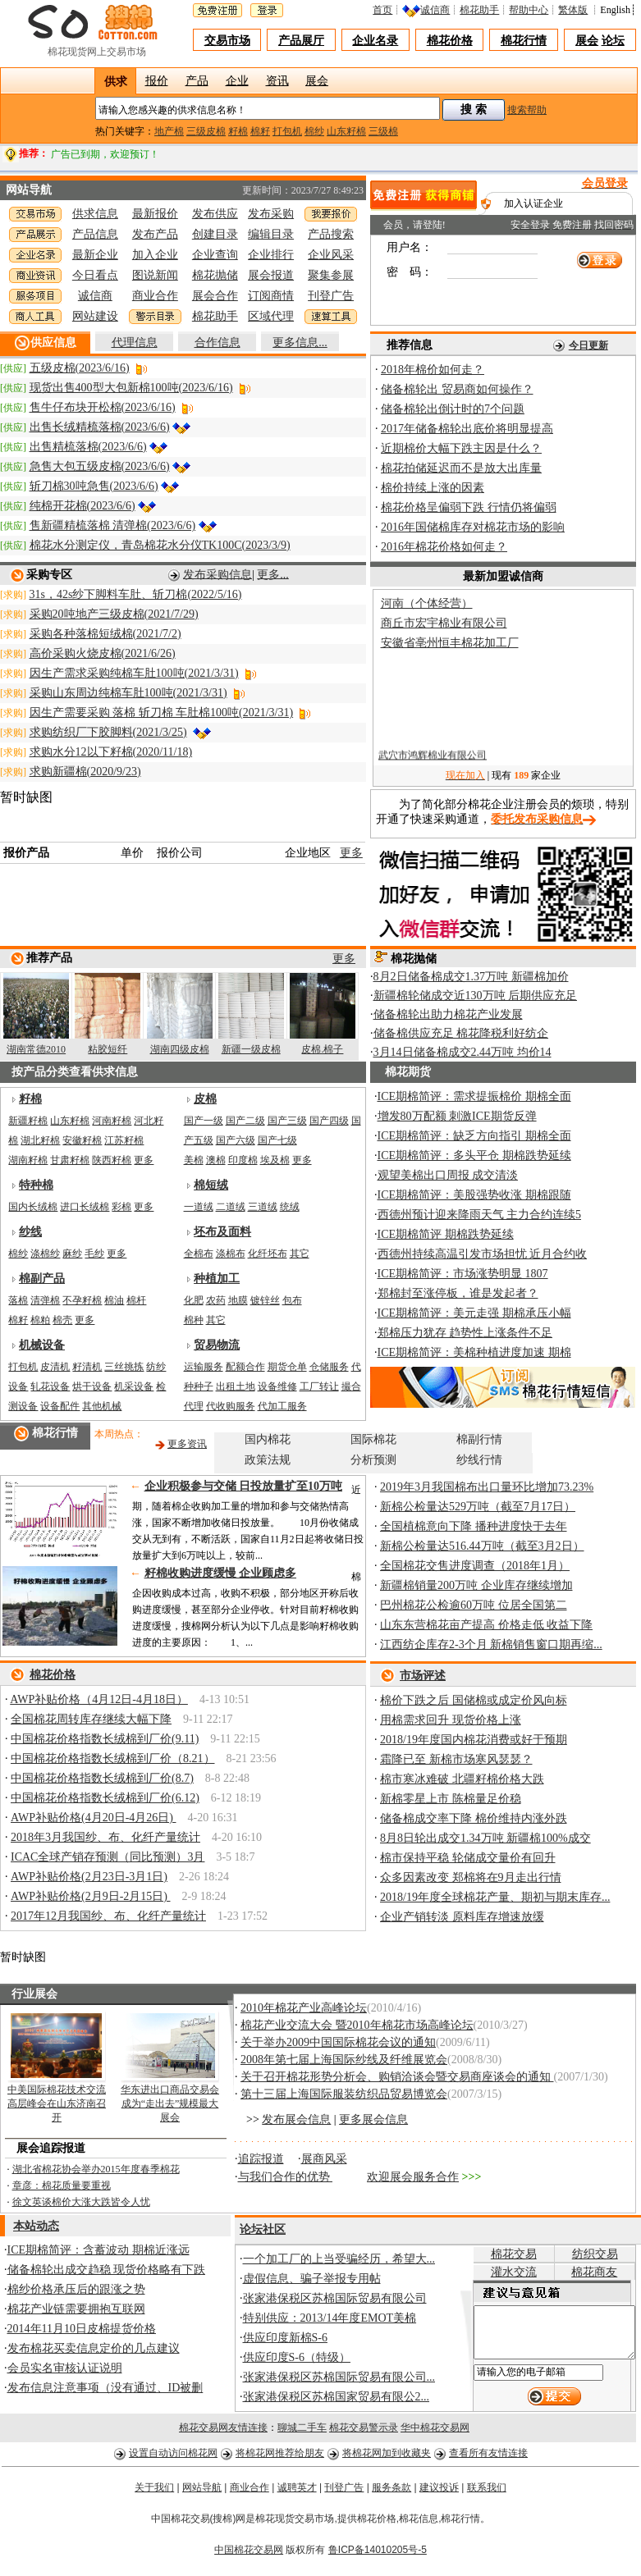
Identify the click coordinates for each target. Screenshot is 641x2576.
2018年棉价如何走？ (432, 369)
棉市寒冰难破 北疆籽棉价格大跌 (462, 1779)
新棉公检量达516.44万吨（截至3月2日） (482, 1546)
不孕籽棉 (82, 1300)
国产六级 (235, 1140)
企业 (237, 79)
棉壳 (62, 1320)
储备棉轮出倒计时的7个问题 (452, 409)
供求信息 (95, 214)
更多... (273, 574)
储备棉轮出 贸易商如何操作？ (457, 389)
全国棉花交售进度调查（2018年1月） (475, 1566)
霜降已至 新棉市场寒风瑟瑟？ (456, 1759)
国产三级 (287, 1120)
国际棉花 (373, 1439)
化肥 (194, 1300)
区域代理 (271, 316)
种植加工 (217, 1278)
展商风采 (324, 2159)
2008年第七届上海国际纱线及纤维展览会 (343, 2059)
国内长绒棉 (32, 1207)
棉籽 (260, 131)
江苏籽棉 (124, 1140)
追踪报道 (261, 2159)
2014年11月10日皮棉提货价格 (81, 2329)
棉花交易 (500, 2254)
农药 (216, 1300)
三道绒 (262, 1207)
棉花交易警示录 (363, 2433)
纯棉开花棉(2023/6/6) (82, 506)
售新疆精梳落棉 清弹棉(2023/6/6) (113, 525)
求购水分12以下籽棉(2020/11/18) (111, 752)
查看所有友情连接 (488, 2458)
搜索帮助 (527, 110)
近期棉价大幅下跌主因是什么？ (461, 448)
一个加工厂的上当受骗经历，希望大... (339, 2259)
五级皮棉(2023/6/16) (80, 368)
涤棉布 (230, 1253)
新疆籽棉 (28, 1120)
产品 (196, 79)
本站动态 (36, 2226)
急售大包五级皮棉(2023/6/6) (100, 466)
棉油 (114, 1300)
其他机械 (101, 1406)
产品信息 (95, 234)
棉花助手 (483, 10)
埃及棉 (275, 1160)
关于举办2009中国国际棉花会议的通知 (338, 2042)
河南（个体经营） (427, 603)
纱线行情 (479, 1460)
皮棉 (205, 1099)
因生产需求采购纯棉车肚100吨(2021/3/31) (134, 673)
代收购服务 (230, 1406)
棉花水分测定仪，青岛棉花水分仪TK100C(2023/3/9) (160, 545)
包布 (292, 1300)
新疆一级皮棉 (251, 1049)
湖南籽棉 (28, 1160)
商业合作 (155, 296)
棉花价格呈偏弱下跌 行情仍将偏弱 (468, 507)
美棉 (194, 1160)
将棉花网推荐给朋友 (280, 2458)
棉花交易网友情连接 (223, 2433)
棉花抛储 (215, 275)
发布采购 (271, 214)
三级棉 (383, 131)
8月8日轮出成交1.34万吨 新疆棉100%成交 (485, 1838)
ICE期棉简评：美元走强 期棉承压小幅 (474, 1313)
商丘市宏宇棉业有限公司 (444, 623)
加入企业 (155, 255)
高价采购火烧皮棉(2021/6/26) (103, 653)
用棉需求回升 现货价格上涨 (450, 1720)
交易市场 (227, 40)
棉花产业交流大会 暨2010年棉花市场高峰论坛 (357, 2025)
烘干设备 (92, 1386)
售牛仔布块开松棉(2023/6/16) (103, 407)
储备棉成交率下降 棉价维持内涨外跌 (473, 1818)
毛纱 (94, 1253)
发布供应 (215, 214)
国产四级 (329, 1120)
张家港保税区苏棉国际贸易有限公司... (339, 2377)
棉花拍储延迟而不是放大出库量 (461, 468)
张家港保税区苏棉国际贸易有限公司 (335, 2298)
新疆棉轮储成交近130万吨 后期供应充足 (475, 995)
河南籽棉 (111, 1120)
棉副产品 (42, 1278)
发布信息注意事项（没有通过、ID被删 (105, 2388)
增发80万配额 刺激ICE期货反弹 (457, 1116)
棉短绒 (211, 1185)
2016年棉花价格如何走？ (444, 547)
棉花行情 (524, 40)
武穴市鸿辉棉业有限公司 (432, 762)
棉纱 (314, 131)
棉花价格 (450, 40)
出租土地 (235, 1386)
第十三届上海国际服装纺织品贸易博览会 (343, 2094)
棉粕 (40, 1320)
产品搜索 (331, 234)
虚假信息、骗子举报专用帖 (312, 2278)
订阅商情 (271, 296)
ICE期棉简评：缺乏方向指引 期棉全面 (474, 1136)
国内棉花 (268, 1439)
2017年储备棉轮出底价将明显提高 (467, 428)
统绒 (290, 1207)
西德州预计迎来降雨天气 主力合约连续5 (480, 1214)
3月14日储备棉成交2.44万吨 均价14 (462, 1052)
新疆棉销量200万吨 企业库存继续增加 (476, 1585)
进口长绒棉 (84, 1207)
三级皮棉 (206, 131)
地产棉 (169, 131)
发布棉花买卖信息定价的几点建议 (93, 2348)
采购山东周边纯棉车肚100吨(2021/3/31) (128, 693)
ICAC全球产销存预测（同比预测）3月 (107, 1857)
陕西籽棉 (111, 1160)
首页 (386, 10)
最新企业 (95, 255)
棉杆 (136, 1300)
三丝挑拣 (124, 1366)
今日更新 (588, 345)
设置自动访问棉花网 (173, 2458)
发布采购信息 (217, 574)
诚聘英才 (297, 2493)
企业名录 (375, 40)
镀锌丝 (265, 1300)
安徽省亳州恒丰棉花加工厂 (450, 643)
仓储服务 (329, 1366)
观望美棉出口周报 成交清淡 (448, 1175)
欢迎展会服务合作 (413, 2177)
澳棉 (216, 1160)
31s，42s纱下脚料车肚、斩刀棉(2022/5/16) (136, 594)
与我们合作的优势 (285, 2177)
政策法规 (268, 1460)
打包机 (287, 131)
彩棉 (121, 1207)
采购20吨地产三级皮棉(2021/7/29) (114, 614)
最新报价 (155, 214)
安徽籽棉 (82, 1140)
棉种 (194, 1320)
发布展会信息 (296, 2119)
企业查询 (215, 255)
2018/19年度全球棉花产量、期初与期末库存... (495, 1897)
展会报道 (271, 275)
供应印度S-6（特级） (296, 2357)
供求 (115, 81)
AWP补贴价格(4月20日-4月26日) (93, 1817)
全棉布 (198, 1253)
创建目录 (215, 234)
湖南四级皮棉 (179, 1049)
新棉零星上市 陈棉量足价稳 (450, 1799)
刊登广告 (331, 296)
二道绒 (230, 1207)
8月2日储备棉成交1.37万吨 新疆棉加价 (471, 977)
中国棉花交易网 (248, 2555)
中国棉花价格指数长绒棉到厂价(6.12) (105, 1798)
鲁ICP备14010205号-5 (377, 2555)
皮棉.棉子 (322, 1049)
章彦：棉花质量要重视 (61, 2185)
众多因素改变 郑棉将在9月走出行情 (470, 1877)
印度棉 (243, 1160)
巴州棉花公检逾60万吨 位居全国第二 (473, 1605)
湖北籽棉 (40, 1140)
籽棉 (238, 131)
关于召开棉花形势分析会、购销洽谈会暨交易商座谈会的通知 (397, 2077)
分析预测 (373, 1460)
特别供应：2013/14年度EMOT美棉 (330, 2318)
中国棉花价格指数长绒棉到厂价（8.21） (113, 1758)
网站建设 (95, 316)
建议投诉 (439, 2493)
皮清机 (55, 1366)
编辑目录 (271, 234)
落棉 (18, 1300)
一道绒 (198, 1207)
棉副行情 (479, 1439)
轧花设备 (50, 1386)
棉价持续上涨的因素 (432, 488)
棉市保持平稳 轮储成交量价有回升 (468, 1858)
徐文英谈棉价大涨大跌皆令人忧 (81, 2202)
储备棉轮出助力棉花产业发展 (448, 1014)
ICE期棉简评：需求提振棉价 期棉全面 (474, 1096)
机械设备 (42, 1345)
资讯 (277, 79)
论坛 (613, 40)
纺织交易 (590, 2254)
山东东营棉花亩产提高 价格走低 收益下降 (486, 1625)
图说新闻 (155, 275)
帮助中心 (532, 10)
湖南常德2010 (36, 1049)
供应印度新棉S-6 (285, 2338)
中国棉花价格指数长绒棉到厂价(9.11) (105, 1739)
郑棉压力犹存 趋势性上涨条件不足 (465, 1333)
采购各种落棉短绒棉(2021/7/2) (105, 634)
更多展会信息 (373, 2119)
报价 (156, 79)
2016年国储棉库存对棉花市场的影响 (473, 527)
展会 (586, 40)
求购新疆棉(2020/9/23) (85, 771)
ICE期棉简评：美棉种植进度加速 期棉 (474, 1352)
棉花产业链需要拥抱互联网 (76, 2309)
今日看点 (95, 275)
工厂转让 (319, 1386)
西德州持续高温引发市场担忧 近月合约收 (483, 1254)
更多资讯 (187, 1444)
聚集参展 (331, 275)
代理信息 (135, 342)
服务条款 (391, 2493)
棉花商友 (590, 2272)
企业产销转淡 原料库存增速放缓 (462, 1917)
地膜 (238, 1300)
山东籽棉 (346, 131)
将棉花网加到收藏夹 (386, 2458)
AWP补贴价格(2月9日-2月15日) (90, 1896)
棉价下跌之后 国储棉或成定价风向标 (473, 1700)
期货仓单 (287, 1366)
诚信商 (439, 10)
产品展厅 (301, 40)
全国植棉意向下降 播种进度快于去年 (473, 1526)
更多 (351, 853)
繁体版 (577, 10)
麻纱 (72, 1253)
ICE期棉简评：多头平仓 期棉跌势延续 (474, 1155)
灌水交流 (500, 2272)
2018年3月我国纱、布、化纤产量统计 (105, 1837)
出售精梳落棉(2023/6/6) (88, 447)
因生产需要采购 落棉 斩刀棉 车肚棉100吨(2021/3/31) (162, 712)
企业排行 (271, 255)
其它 (299, 1253)
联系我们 (486, 2493)
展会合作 (215, 296)
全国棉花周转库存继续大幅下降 (91, 1719)
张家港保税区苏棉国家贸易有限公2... (336, 2397)
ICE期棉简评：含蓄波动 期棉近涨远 (98, 2250)
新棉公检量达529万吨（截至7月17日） (477, 1506)
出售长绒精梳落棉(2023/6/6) (100, 427)
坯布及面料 (222, 1232)
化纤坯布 (267, 1253)
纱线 (30, 1232)
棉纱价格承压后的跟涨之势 (76, 2289)
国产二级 (245, 1120)
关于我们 (154, 2493)
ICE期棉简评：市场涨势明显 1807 (463, 1273)
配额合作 (245, 1366)
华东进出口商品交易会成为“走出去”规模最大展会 (170, 2103)
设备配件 (60, 1406)
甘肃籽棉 (69, 1160)
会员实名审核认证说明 (64, 2368)
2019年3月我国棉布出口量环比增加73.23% (486, 1487)
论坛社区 (263, 2229)
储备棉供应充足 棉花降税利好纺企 (461, 1033)
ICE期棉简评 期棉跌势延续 (446, 1234)
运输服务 (203, 1366)
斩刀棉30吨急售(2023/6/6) (94, 486)
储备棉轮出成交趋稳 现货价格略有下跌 (106, 2269)
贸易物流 (217, 1345)
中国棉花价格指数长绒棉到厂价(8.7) (102, 1778)
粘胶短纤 (107, 1049)
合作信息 (217, 342)
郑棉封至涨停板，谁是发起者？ (458, 1293)
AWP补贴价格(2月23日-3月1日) (89, 1876)
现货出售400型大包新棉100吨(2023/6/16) (131, 387)
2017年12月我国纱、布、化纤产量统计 (108, 1916)
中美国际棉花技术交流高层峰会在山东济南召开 (56, 2103)
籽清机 (87, 1366)
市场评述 (423, 1675)
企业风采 (331, 255)
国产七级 (277, 1140)
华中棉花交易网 (435, 2433)
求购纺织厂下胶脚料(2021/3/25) (108, 732)
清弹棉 (45, 1300)
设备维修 (277, 1386)
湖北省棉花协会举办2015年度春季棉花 (96, 2169)
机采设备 (133, 1386)
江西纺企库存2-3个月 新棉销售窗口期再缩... (491, 1644)
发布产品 (155, 234)
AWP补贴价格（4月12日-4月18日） (99, 1699)
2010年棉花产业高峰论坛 (303, 2008)
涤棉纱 (45, 1253)
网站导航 (202, 2493)
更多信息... (299, 342)
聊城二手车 (302, 2433)
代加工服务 (282, 1406)
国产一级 (203, 1120)
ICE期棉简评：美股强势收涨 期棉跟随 (474, 1195)
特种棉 (36, 1185)
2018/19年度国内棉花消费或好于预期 (473, 1739)
